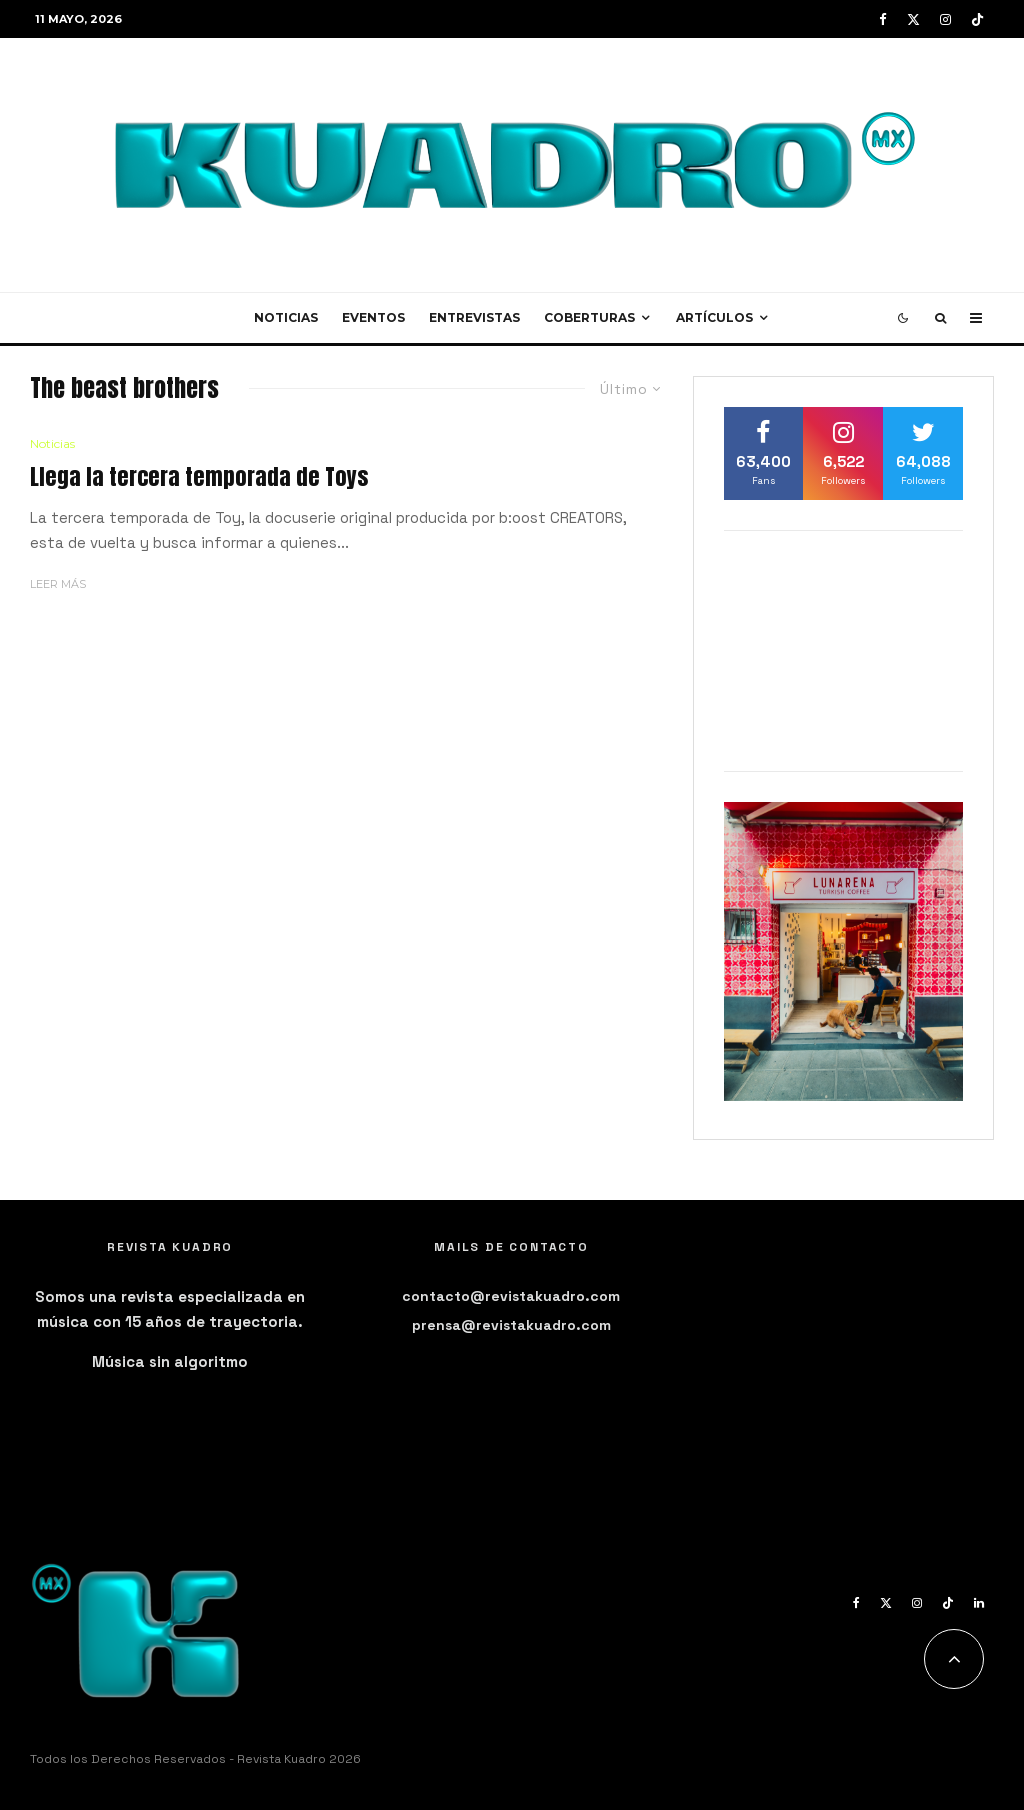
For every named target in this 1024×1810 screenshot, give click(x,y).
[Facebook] (883, 19)
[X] (913, 19)
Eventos (373, 317)
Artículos (714, 317)
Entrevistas (474, 317)
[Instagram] (945, 19)
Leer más (58, 584)
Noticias (286, 317)
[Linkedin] (979, 1603)
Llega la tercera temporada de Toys (199, 477)
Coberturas (589, 317)
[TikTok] (977, 19)
